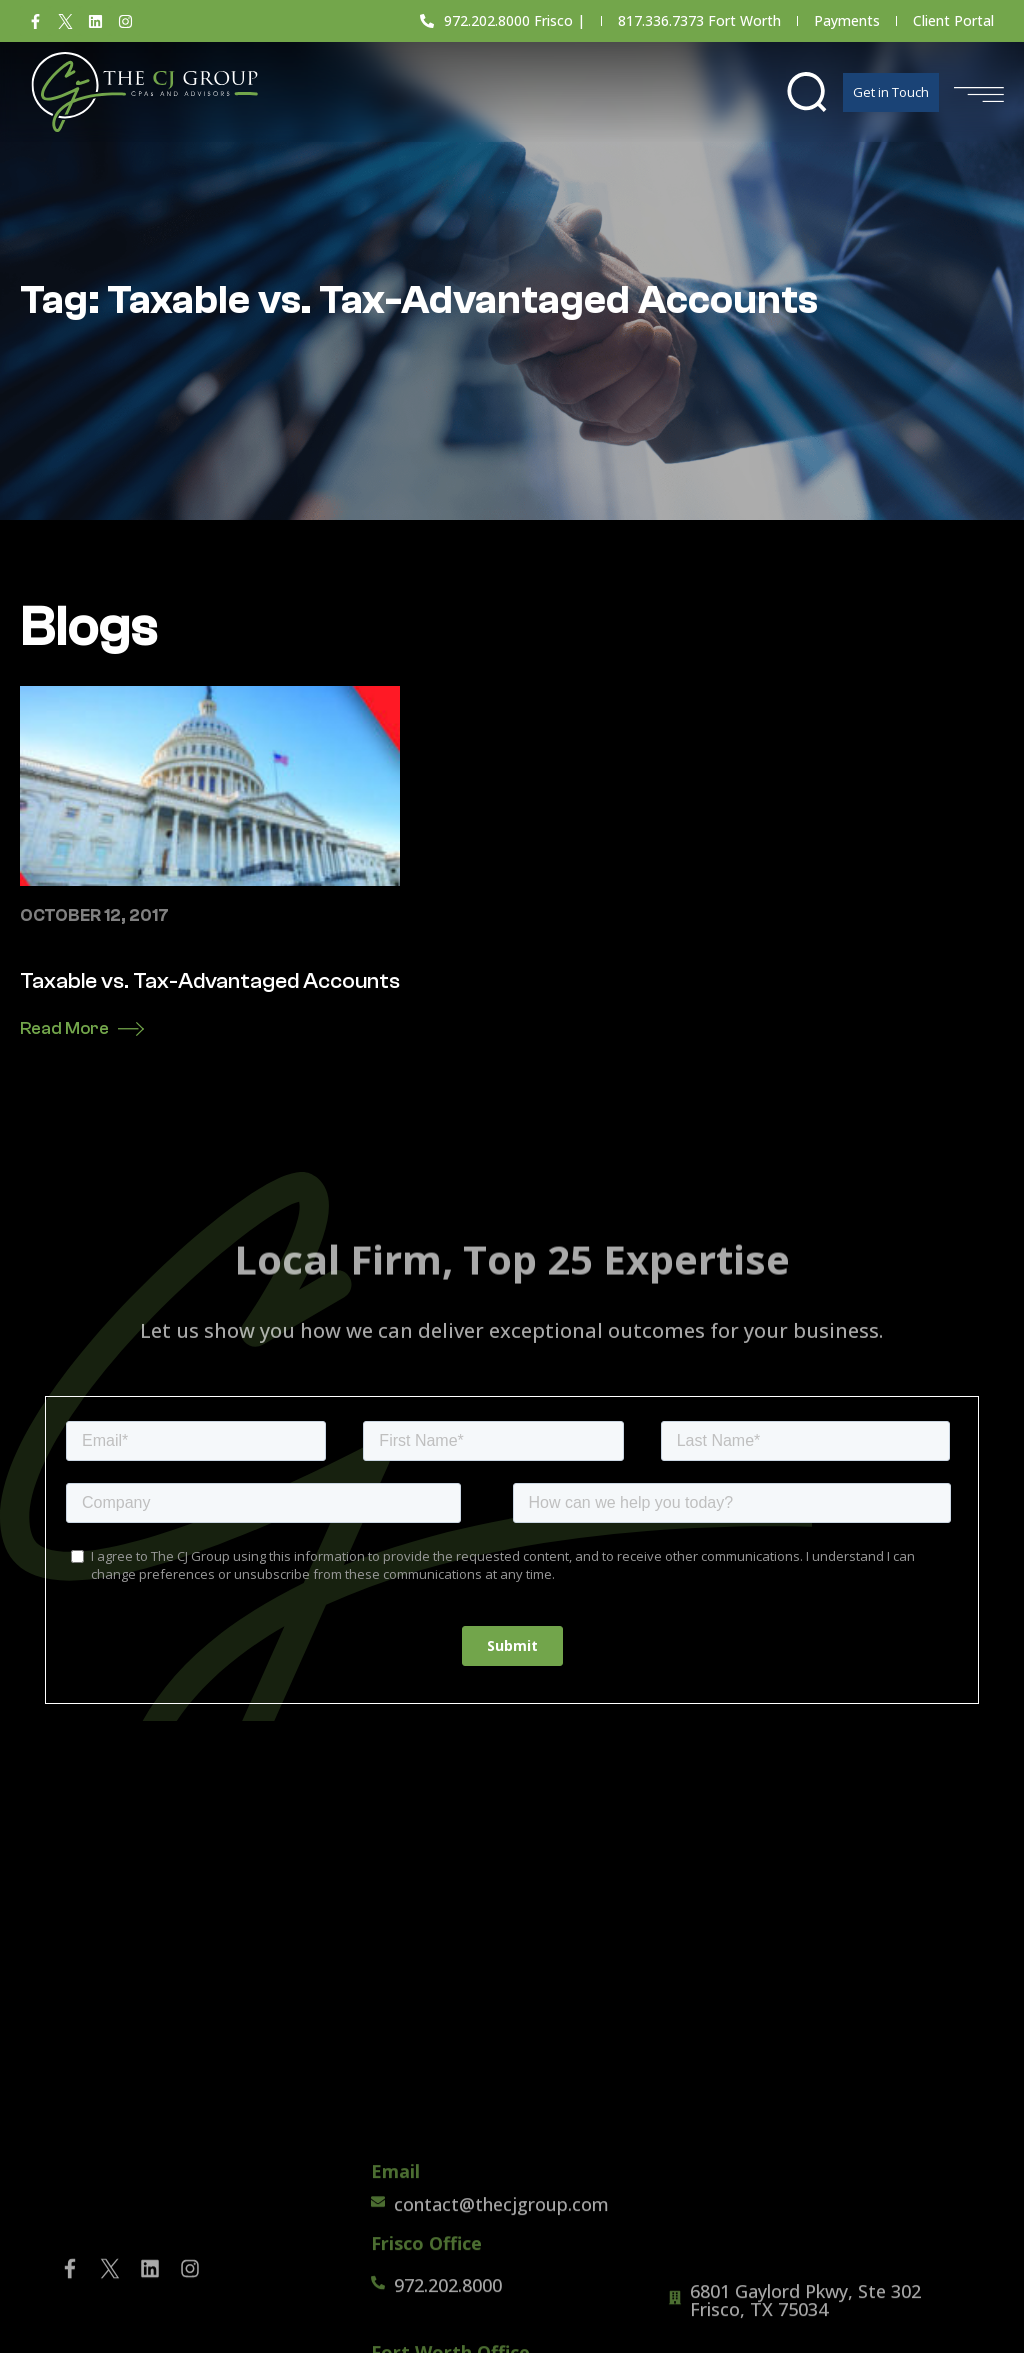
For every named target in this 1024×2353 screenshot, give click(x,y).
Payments (847, 20)
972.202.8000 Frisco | (514, 20)
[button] (807, 92)
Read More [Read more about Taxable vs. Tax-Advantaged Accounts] (64, 1028)
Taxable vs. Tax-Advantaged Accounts (210, 981)
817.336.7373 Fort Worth (699, 20)
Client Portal (953, 20)
